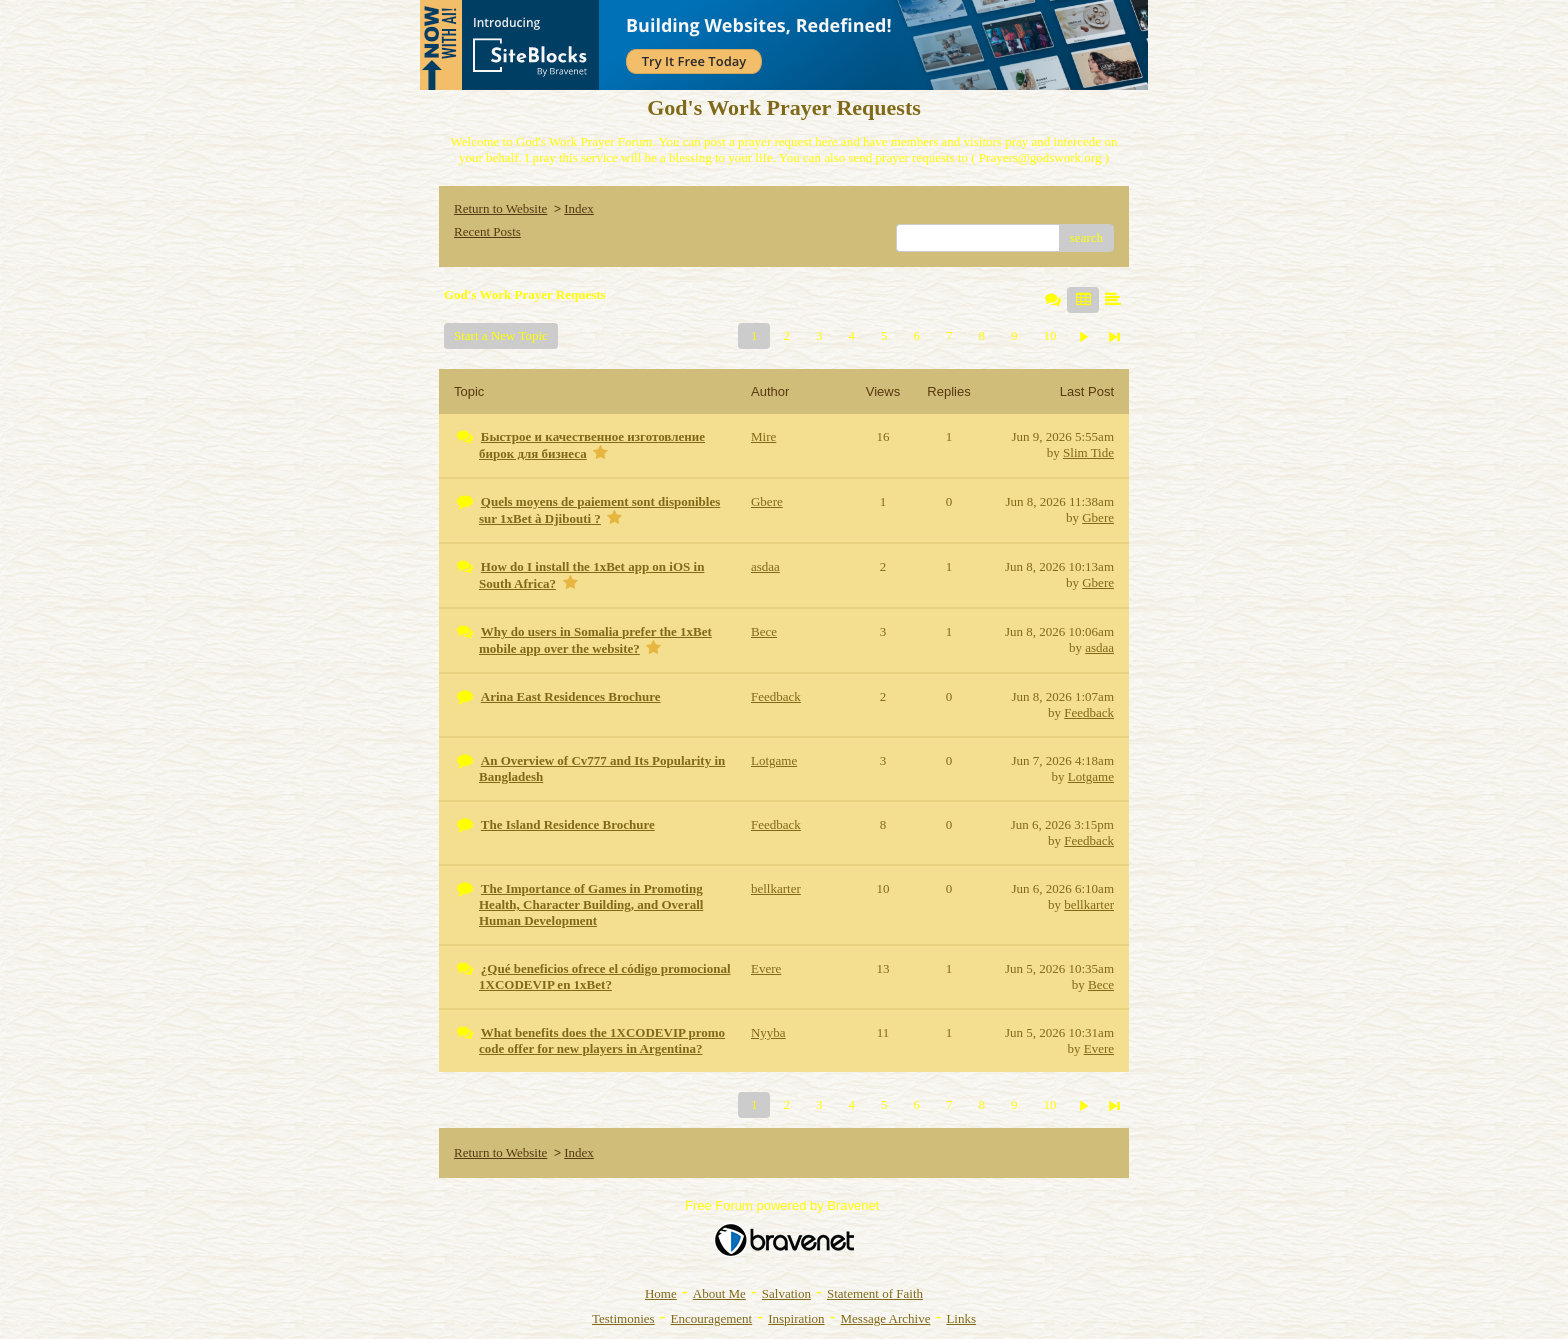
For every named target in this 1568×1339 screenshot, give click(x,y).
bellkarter (1089, 904)
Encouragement (712, 1318)
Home (661, 1293)
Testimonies (623, 1318)
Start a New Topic (501, 335)
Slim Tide (1088, 452)
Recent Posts (487, 231)
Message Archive (886, 1318)
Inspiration (796, 1318)
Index (579, 208)
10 (1049, 335)
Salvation (786, 1293)
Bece (1101, 984)
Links (961, 1318)
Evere (1099, 1048)
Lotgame (1091, 776)
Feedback (1089, 712)
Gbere (1098, 517)
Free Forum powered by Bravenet (784, 1205)
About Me (719, 1293)
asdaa (1099, 647)
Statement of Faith (875, 1293)
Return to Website (500, 208)
